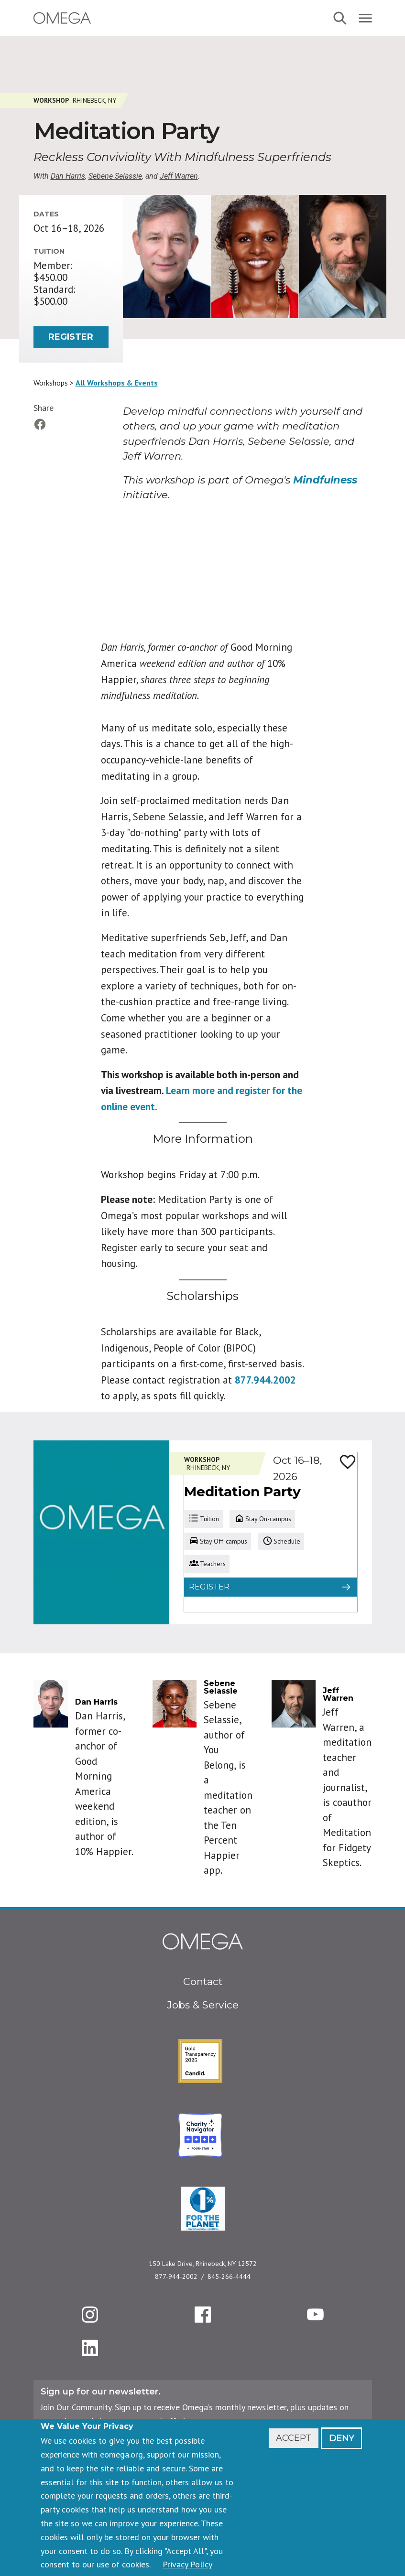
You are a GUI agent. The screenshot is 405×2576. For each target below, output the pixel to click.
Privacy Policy (187, 2564)
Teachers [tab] (207, 1563)
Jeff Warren (179, 176)
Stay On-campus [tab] (262, 1518)
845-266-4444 (229, 2276)
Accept (293, 2438)
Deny (341, 2438)
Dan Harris (68, 176)
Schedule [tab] (281, 1541)
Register (70, 337)
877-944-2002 (176, 2276)
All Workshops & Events (117, 382)
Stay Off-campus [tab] (217, 1541)
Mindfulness (325, 480)
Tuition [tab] (203, 1518)
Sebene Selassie (115, 176)
